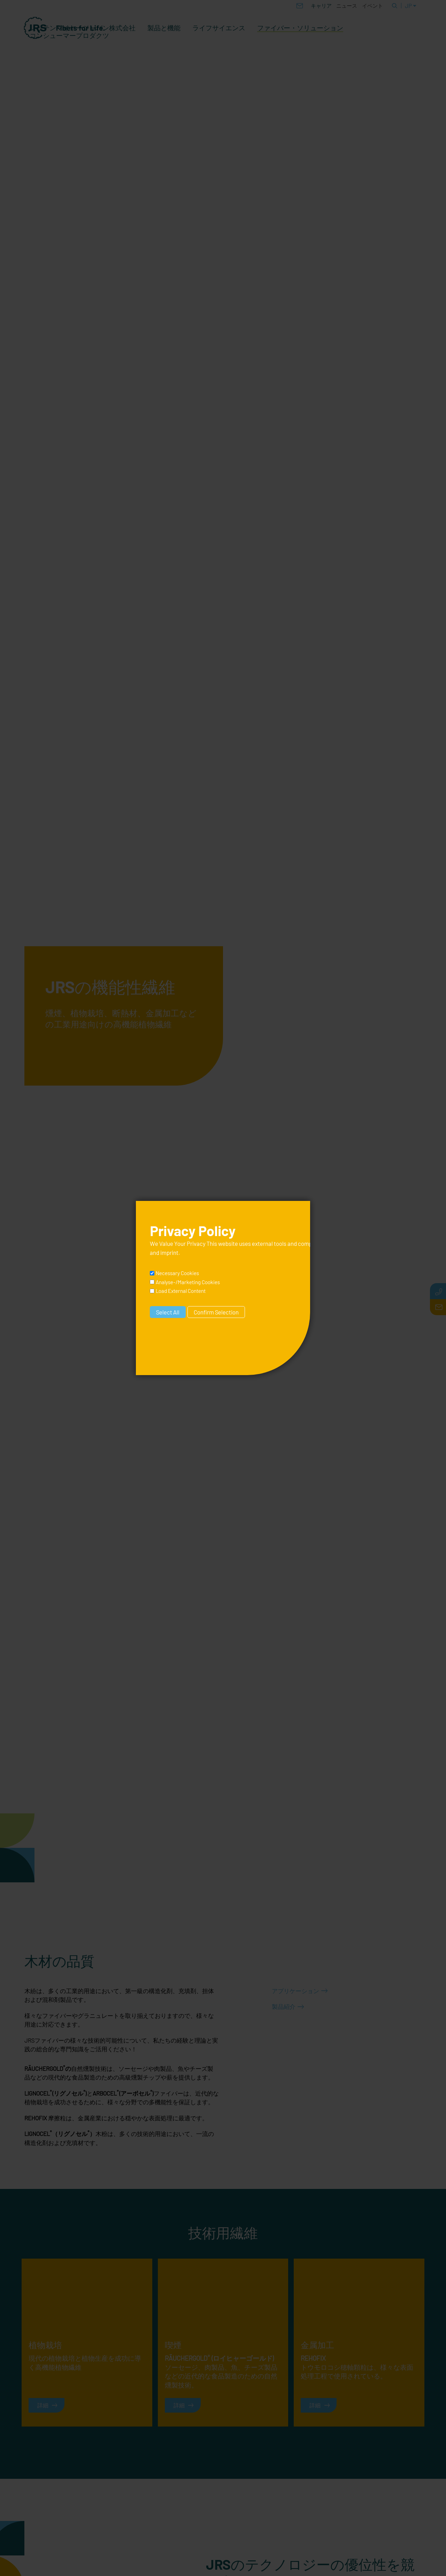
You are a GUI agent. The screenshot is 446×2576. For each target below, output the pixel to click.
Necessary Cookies (177, 1273)
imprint (169, 1252)
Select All (167, 1312)
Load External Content (181, 1291)
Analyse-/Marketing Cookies (188, 1282)
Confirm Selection (216, 1312)
